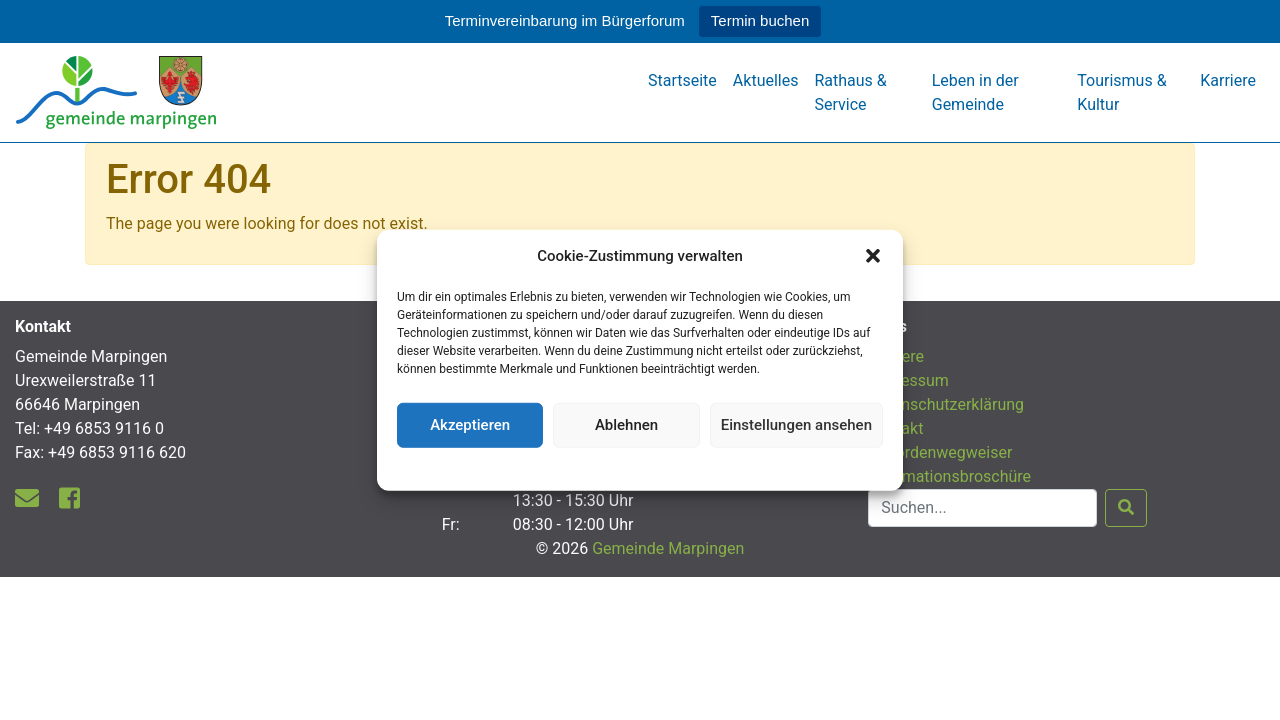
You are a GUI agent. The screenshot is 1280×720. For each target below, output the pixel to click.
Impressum (908, 380)
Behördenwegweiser (940, 452)
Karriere (1228, 80)
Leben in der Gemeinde (975, 92)
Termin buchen (760, 20)
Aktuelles (766, 80)
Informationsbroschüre (949, 476)
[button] (873, 256)
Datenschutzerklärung (640, 466)
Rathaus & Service (850, 92)
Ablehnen (626, 425)
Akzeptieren (470, 425)
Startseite (682, 80)
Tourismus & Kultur (1121, 92)
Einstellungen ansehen (796, 425)
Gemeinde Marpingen (668, 548)
